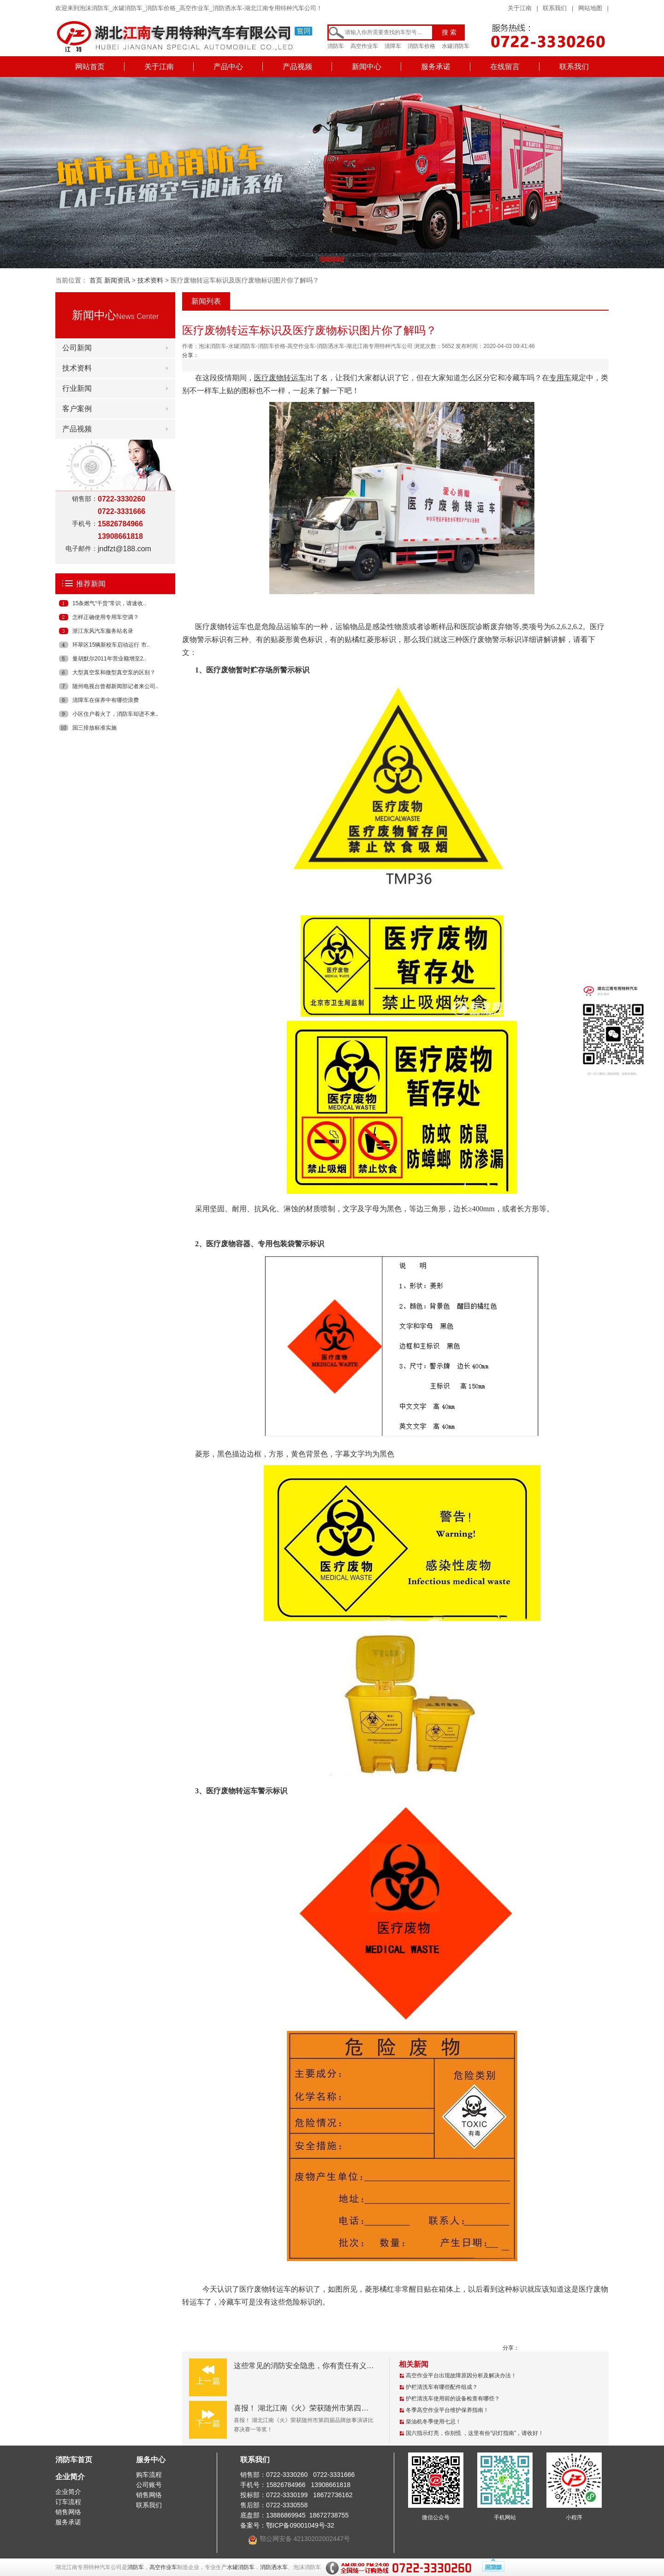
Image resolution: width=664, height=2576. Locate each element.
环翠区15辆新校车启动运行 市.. (110, 645)
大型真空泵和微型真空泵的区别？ (113, 672)
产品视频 (297, 67)
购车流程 (149, 2474)
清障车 (393, 46)
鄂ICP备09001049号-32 (300, 2525)
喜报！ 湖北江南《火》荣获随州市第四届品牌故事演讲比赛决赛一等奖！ (353, 2408)
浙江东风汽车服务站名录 (102, 631)
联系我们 (555, 8)
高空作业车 (364, 46)
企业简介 (70, 2477)
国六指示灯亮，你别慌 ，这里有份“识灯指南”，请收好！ (475, 2433)
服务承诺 (436, 67)
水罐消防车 (455, 46)
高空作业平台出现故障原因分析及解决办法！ (461, 2375)
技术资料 (150, 280)
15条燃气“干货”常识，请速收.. (109, 603)
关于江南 (520, 8)
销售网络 (68, 2512)
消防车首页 (73, 2460)
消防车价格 (421, 46)
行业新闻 (77, 388)
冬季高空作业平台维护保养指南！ (447, 2410)
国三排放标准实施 (94, 728)
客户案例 (77, 409)
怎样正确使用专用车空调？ (105, 617)
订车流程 (68, 2501)
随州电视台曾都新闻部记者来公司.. (115, 686)
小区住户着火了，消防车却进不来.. (115, 714)
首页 (95, 280)
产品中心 (228, 67)
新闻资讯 (117, 280)
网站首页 (90, 67)
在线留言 (505, 67)
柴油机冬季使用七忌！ (433, 2421)
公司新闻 (77, 348)
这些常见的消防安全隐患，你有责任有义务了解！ (315, 2366)
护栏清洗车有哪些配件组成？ (442, 2387)
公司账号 (149, 2484)
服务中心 (151, 2460)
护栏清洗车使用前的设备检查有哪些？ (453, 2398)
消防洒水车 (274, 2567)
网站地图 (590, 8)
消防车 (335, 46)
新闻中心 (366, 67)
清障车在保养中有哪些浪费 (105, 700)
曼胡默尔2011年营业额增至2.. (109, 658)
